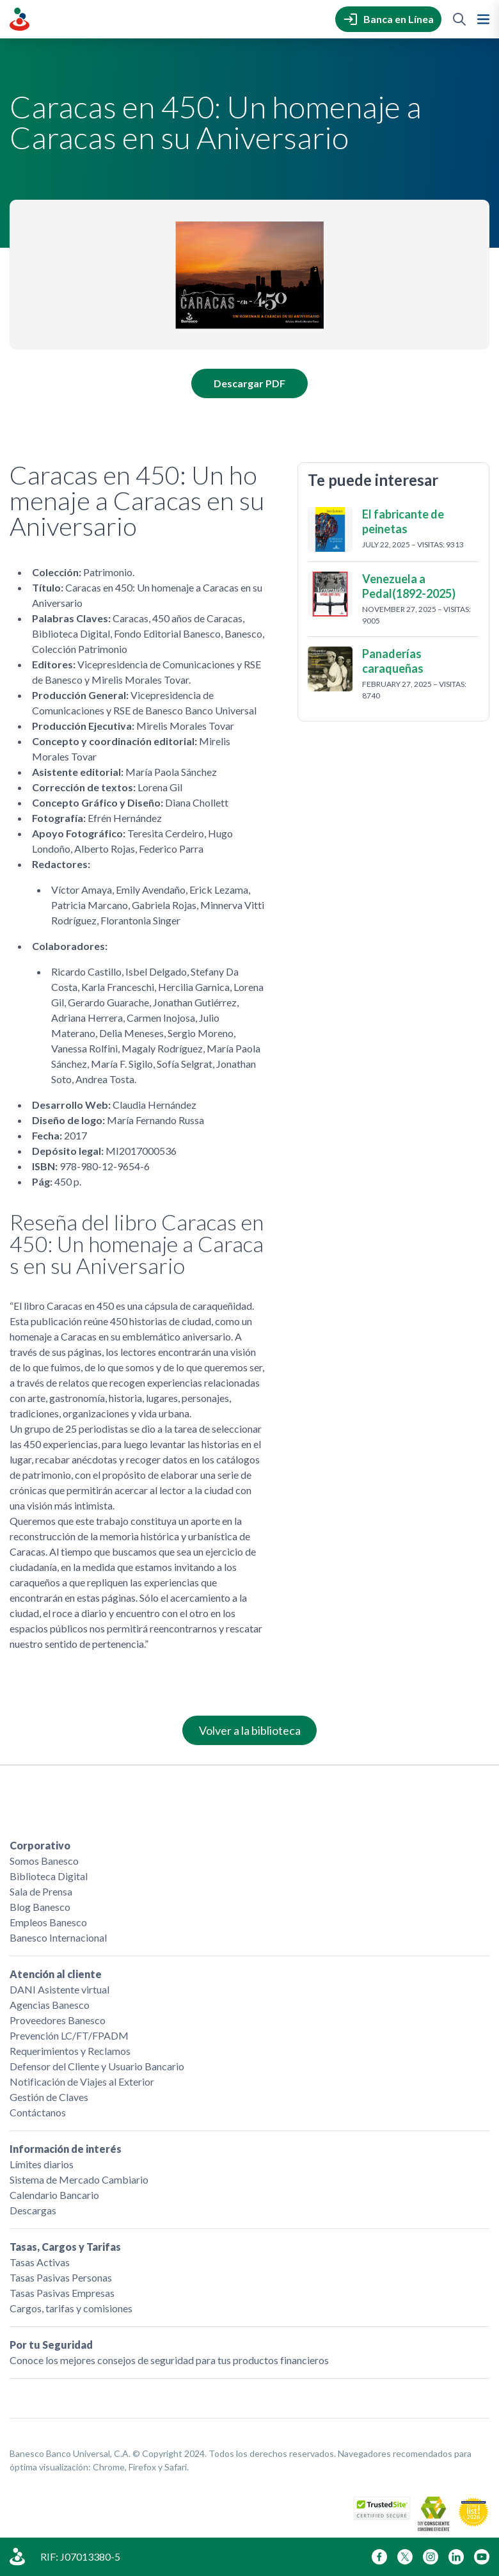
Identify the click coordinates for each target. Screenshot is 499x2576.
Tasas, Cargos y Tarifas (65, 2247)
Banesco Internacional (58, 1937)
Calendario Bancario (54, 2195)
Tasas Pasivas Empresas (62, 2293)
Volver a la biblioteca (250, 1730)
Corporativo (40, 1845)
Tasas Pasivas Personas (61, 2277)
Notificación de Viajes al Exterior (82, 2081)
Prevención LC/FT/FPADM (69, 2035)
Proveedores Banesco (58, 2020)
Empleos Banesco (48, 1922)
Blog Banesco (40, 1907)
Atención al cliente (56, 1974)
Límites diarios (42, 2164)
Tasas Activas (40, 2262)
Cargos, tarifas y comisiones (71, 2308)
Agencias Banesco (50, 2005)
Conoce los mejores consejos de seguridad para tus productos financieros (169, 2360)
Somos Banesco (44, 1861)
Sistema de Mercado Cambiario (79, 2179)
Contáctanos (38, 2112)
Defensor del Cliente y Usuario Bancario (97, 2066)
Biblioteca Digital (49, 1876)
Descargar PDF (249, 383)
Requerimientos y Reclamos (70, 2051)
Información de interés (66, 2149)
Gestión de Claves (49, 2097)
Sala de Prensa (41, 1891)
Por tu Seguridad (51, 2345)
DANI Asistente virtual (59, 1989)
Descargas (33, 2210)
